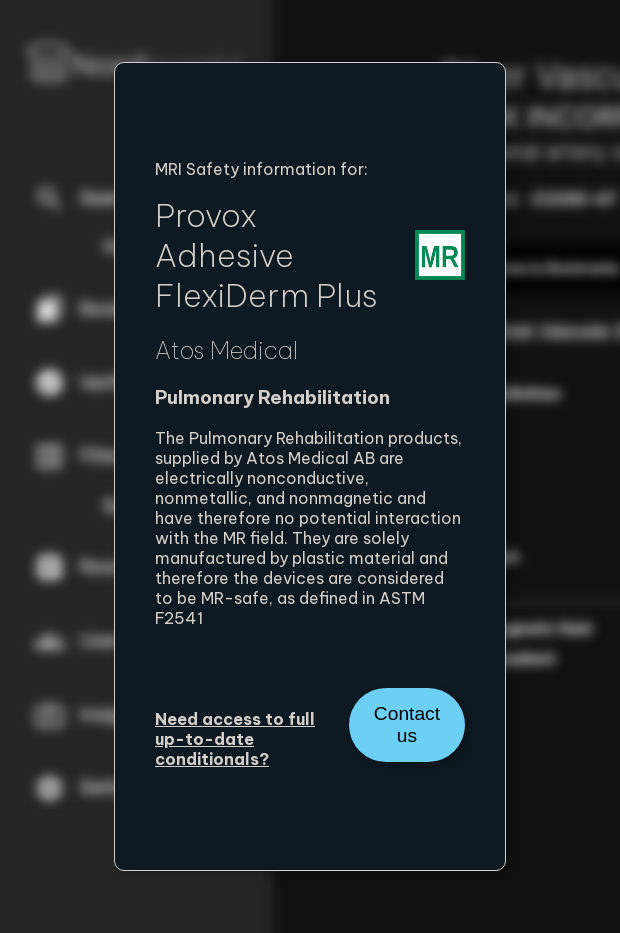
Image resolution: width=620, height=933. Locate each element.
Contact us (407, 724)
